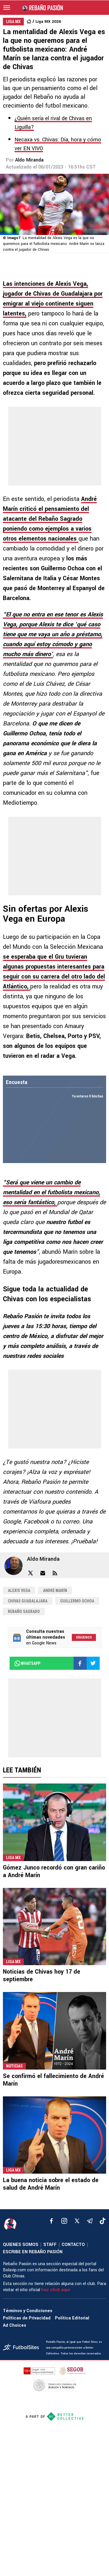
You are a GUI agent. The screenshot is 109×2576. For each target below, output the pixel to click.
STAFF (50, 2245)
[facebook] (51, 2220)
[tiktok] (102, 2220)
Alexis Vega (19, 1590)
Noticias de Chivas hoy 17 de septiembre (41, 1975)
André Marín (55, 1590)
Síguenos (84, 1637)
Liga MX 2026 (48, 21)
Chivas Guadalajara (27, 1601)
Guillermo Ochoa (77, 1601)
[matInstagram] (64, 2220)
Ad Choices (14, 2325)
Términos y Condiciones (27, 2311)
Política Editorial (72, 2318)
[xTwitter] (77, 2220)
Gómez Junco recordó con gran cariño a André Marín (54, 1871)
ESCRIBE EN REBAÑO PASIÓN (32, 2252)
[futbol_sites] (22, 2347)
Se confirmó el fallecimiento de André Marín (53, 2080)
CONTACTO (73, 2245)
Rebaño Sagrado (24, 1611)
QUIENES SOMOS (20, 2245)
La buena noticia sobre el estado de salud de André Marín (51, 2184)
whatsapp (27, 1663)
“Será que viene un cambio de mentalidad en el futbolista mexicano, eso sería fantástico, (51, 1192)
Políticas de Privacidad (27, 2318)
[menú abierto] (6, 7)
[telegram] (89, 2220)
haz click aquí (55, 2290)
